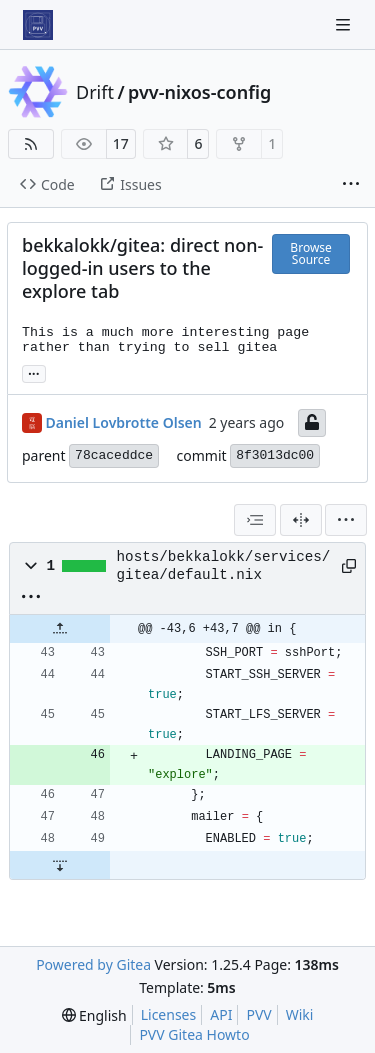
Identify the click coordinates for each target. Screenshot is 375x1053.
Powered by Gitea (93, 964)
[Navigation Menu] (345, 24)
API (221, 1014)
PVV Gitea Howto (194, 1034)
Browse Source (310, 253)
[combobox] (255, 520)
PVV (258, 1014)
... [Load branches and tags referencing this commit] (34, 372)
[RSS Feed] (31, 144)
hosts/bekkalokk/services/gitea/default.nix (224, 566)
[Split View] (301, 520)
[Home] (38, 25)
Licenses (169, 1014)
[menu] (346, 520)
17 (121, 143)
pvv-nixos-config (199, 92)
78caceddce (114, 455)
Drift (95, 92)
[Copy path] (346, 566)
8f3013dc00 (275, 455)
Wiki (300, 1014)
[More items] (351, 185)
